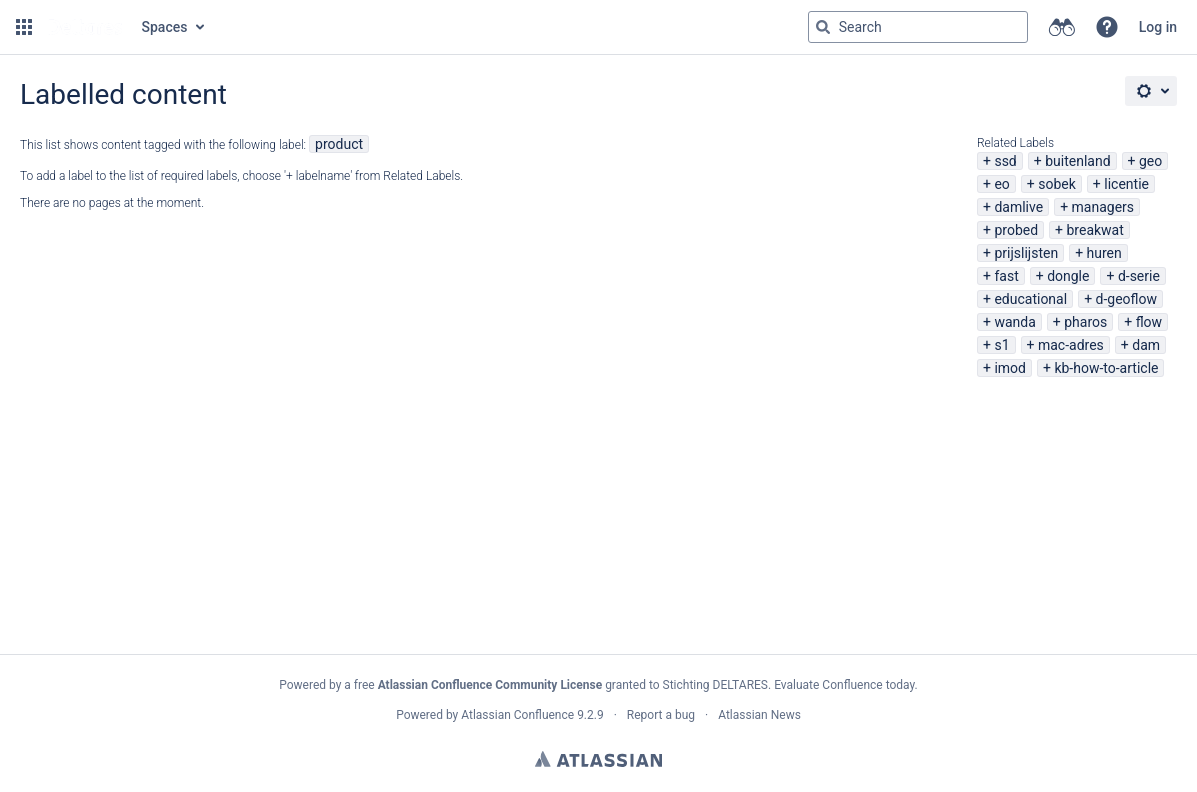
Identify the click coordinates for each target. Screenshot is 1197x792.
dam (1146, 345)
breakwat (1094, 230)
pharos (1085, 322)
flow (1149, 322)
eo (1001, 184)
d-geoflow (1127, 299)
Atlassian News (759, 715)
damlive (1018, 207)
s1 (1001, 345)
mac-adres (1071, 345)
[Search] (823, 27)
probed (1016, 230)
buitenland (1077, 161)
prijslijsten (1026, 253)
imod (1010, 368)
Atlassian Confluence (517, 715)
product (339, 144)
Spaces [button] (165, 27)
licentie (1126, 184)
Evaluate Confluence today (844, 685)
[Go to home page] (85, 27)
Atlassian (598, 759)
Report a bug (661, 715)
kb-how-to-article (1106, 368)
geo (1150, 161)
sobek (1057, 184)
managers (1103, 207)
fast (1006, 276)
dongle (1068, 276)
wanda (1014, 322)
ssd (1005, 161)
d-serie (1139, 276)
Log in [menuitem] (1158, 27)
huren (1104, 253)
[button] (24, 27)
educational (1030, 299)
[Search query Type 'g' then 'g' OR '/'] (918, 27)
